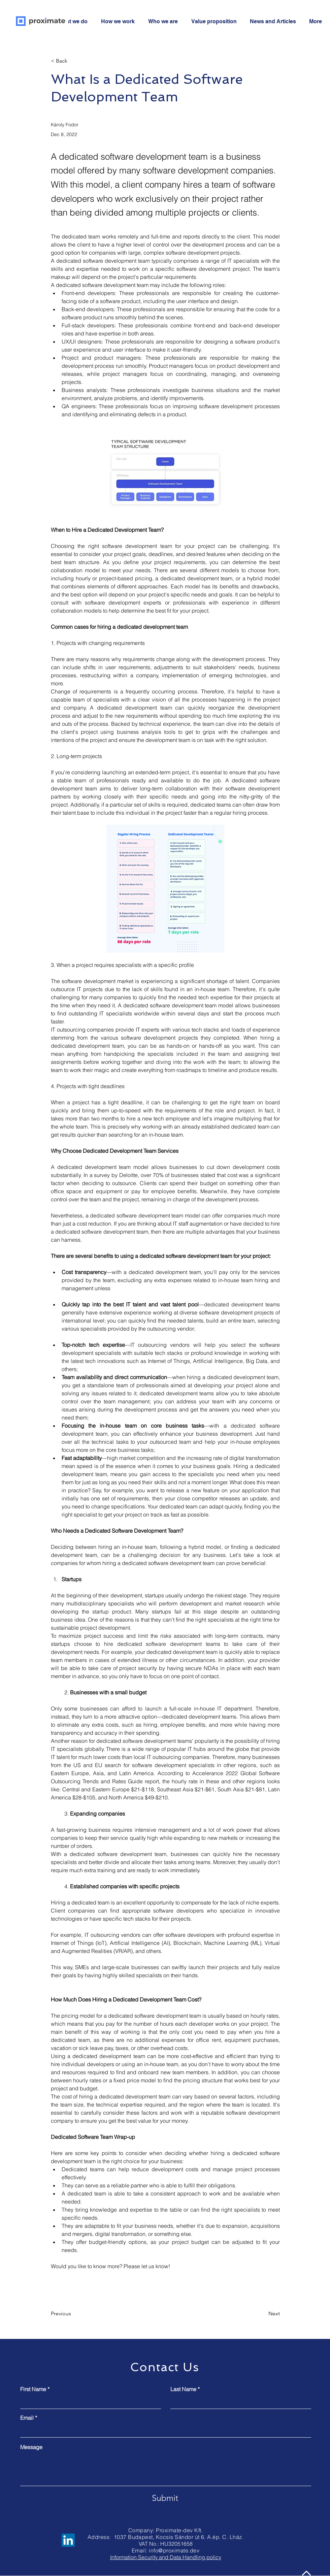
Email (27, 2417)
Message (31, 2447)
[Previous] (73, 2313)
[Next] (263, 2313)
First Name (33, 2389)
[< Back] (73, 61)
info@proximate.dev (174, 2550)
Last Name (183, 2389)
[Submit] (165, 2498)
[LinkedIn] (68, 2540)
